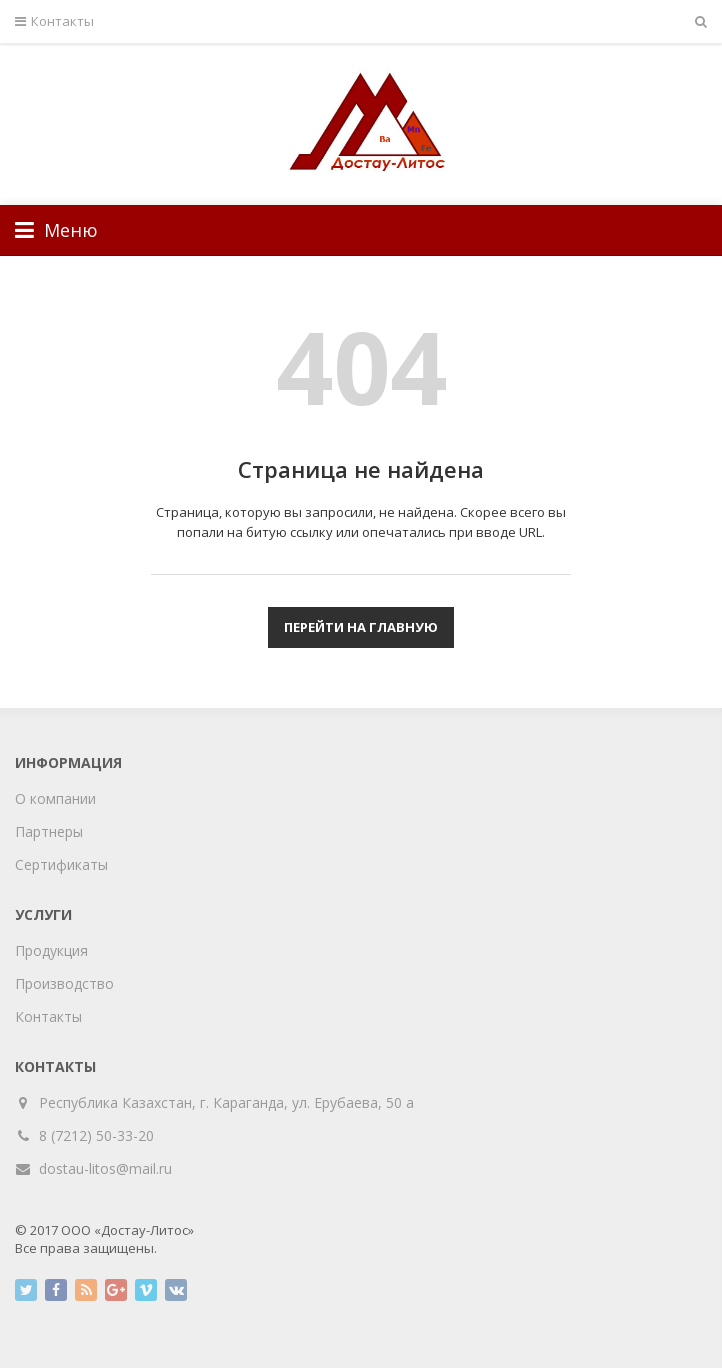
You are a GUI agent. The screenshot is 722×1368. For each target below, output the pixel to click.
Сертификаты (61, 864)
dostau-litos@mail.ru (105, 1168)
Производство (64, 983)
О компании (55, 798)
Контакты (54, 21)
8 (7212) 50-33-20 (96, 1135)
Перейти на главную (361, 627)
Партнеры (49, 831)
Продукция (51, 950)
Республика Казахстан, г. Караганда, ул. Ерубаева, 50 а (227, 1102)
